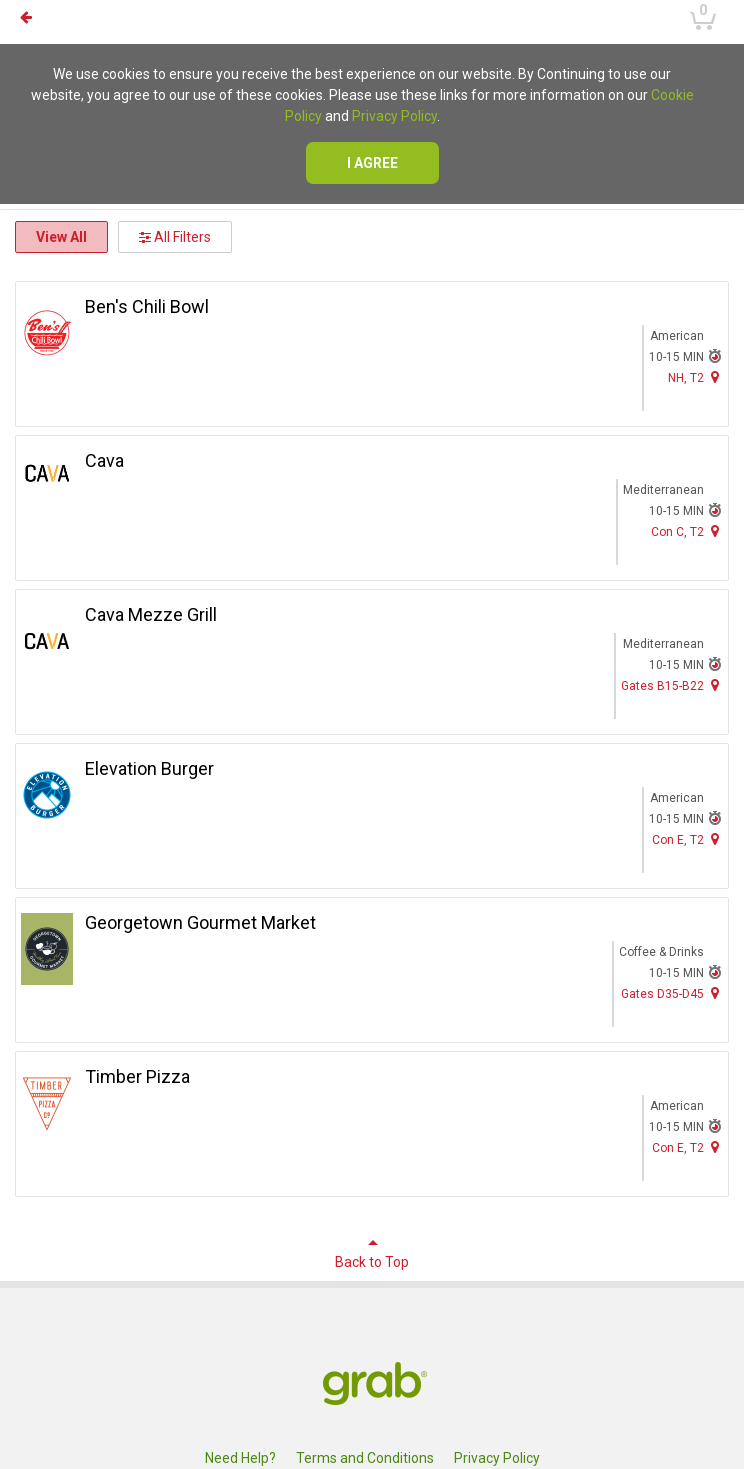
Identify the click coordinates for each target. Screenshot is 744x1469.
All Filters (175, 237)
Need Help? (240, 1458)
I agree (372, 163)
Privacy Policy (394, 116)
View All (61, 237)
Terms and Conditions (365, 1458)
